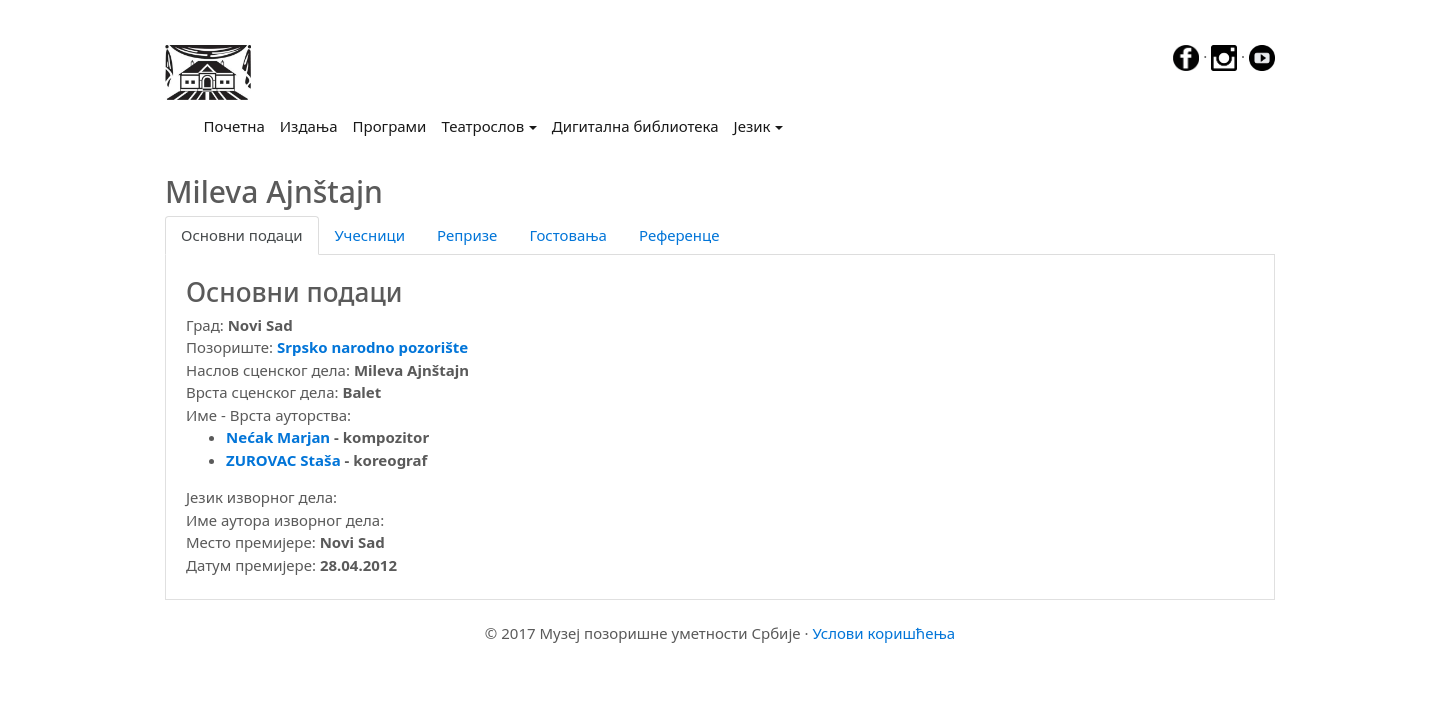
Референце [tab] (679, 235)
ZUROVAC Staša (283, 460)
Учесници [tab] (370, 235)
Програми (390, 126)
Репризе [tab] (467, 235)
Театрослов (482, 126)
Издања (309, 126)
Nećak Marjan (278, 437)
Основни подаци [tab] (242, 235)
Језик (752, 126)
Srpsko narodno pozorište (372, 347)
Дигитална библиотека (635, 126)
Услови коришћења (883, 633)
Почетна (238, 125)
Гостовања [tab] (568, 235)
